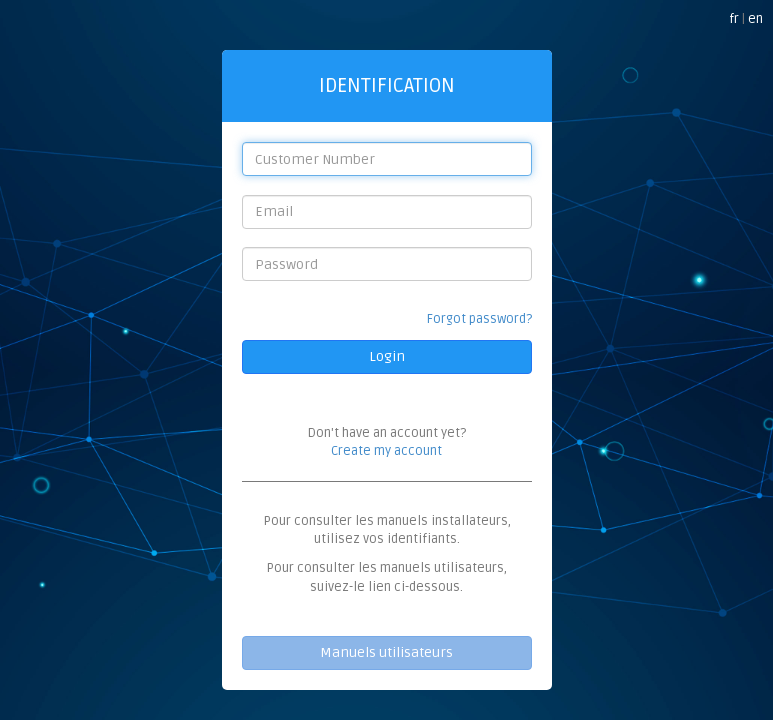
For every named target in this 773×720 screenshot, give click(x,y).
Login (387, 356)
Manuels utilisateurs (386, 652)
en (755, 19)
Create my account (386, 451)
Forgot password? (479, 319)
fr (734, 19)
